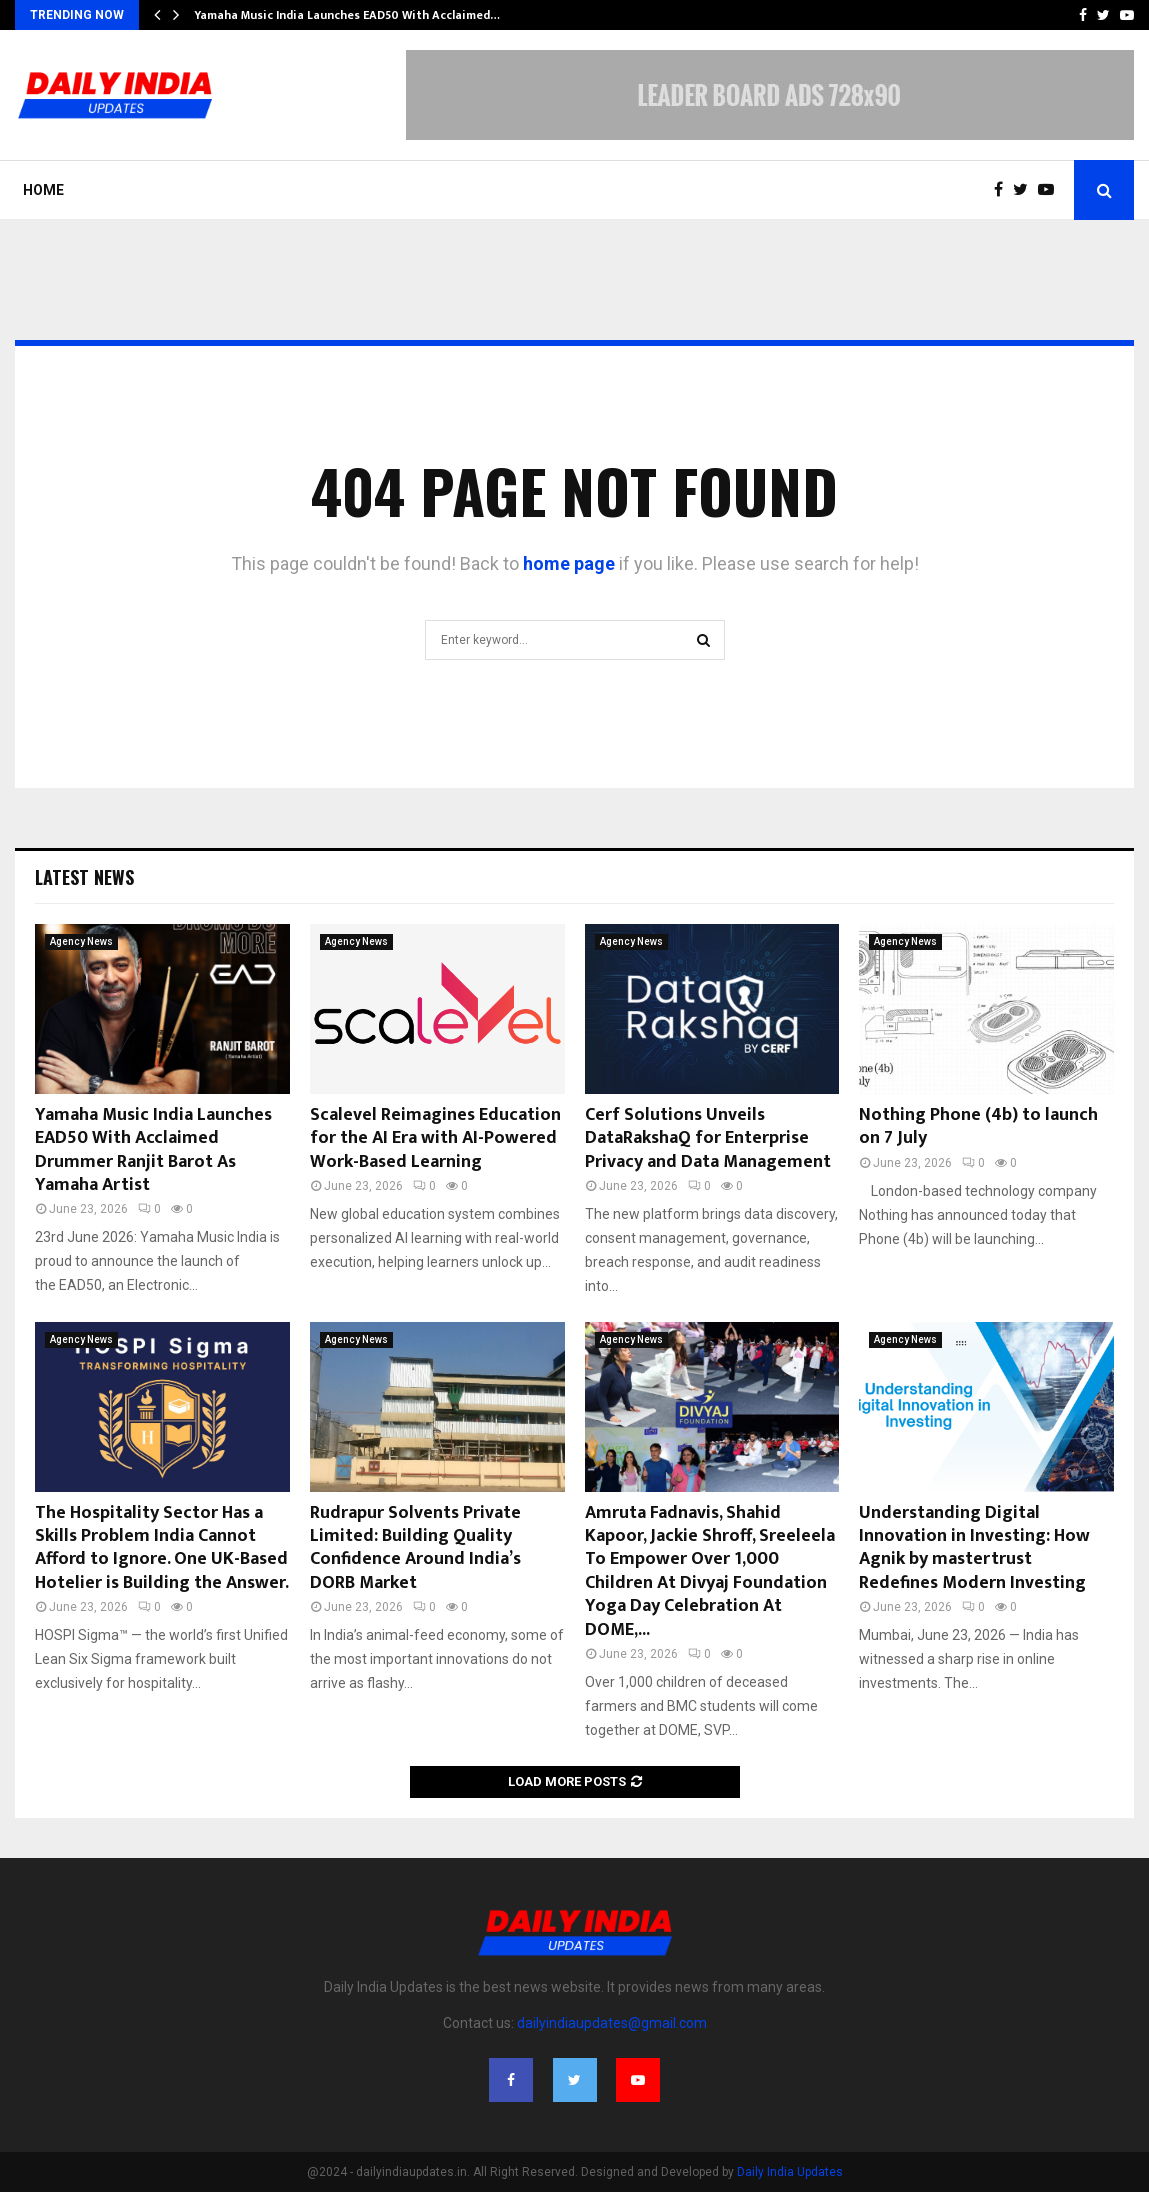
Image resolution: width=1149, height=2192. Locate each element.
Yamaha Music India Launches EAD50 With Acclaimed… (347, 15)
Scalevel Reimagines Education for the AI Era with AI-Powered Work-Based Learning (435, 1138)
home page (569, 563)
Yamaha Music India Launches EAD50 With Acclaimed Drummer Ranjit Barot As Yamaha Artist (153, 1150)
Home (43, 190)
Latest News (84, 877)
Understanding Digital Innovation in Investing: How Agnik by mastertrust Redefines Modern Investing (974, 1548)
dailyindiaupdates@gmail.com (612, 2023)
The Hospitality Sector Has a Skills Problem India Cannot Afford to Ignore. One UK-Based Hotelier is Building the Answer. (162, 1548)
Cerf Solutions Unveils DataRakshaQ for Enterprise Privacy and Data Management (708, 1138)
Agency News (81, 941)
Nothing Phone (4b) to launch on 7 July (978, 1126)
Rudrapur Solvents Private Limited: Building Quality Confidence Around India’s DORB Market (415, 1548)
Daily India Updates (790, 2172)
